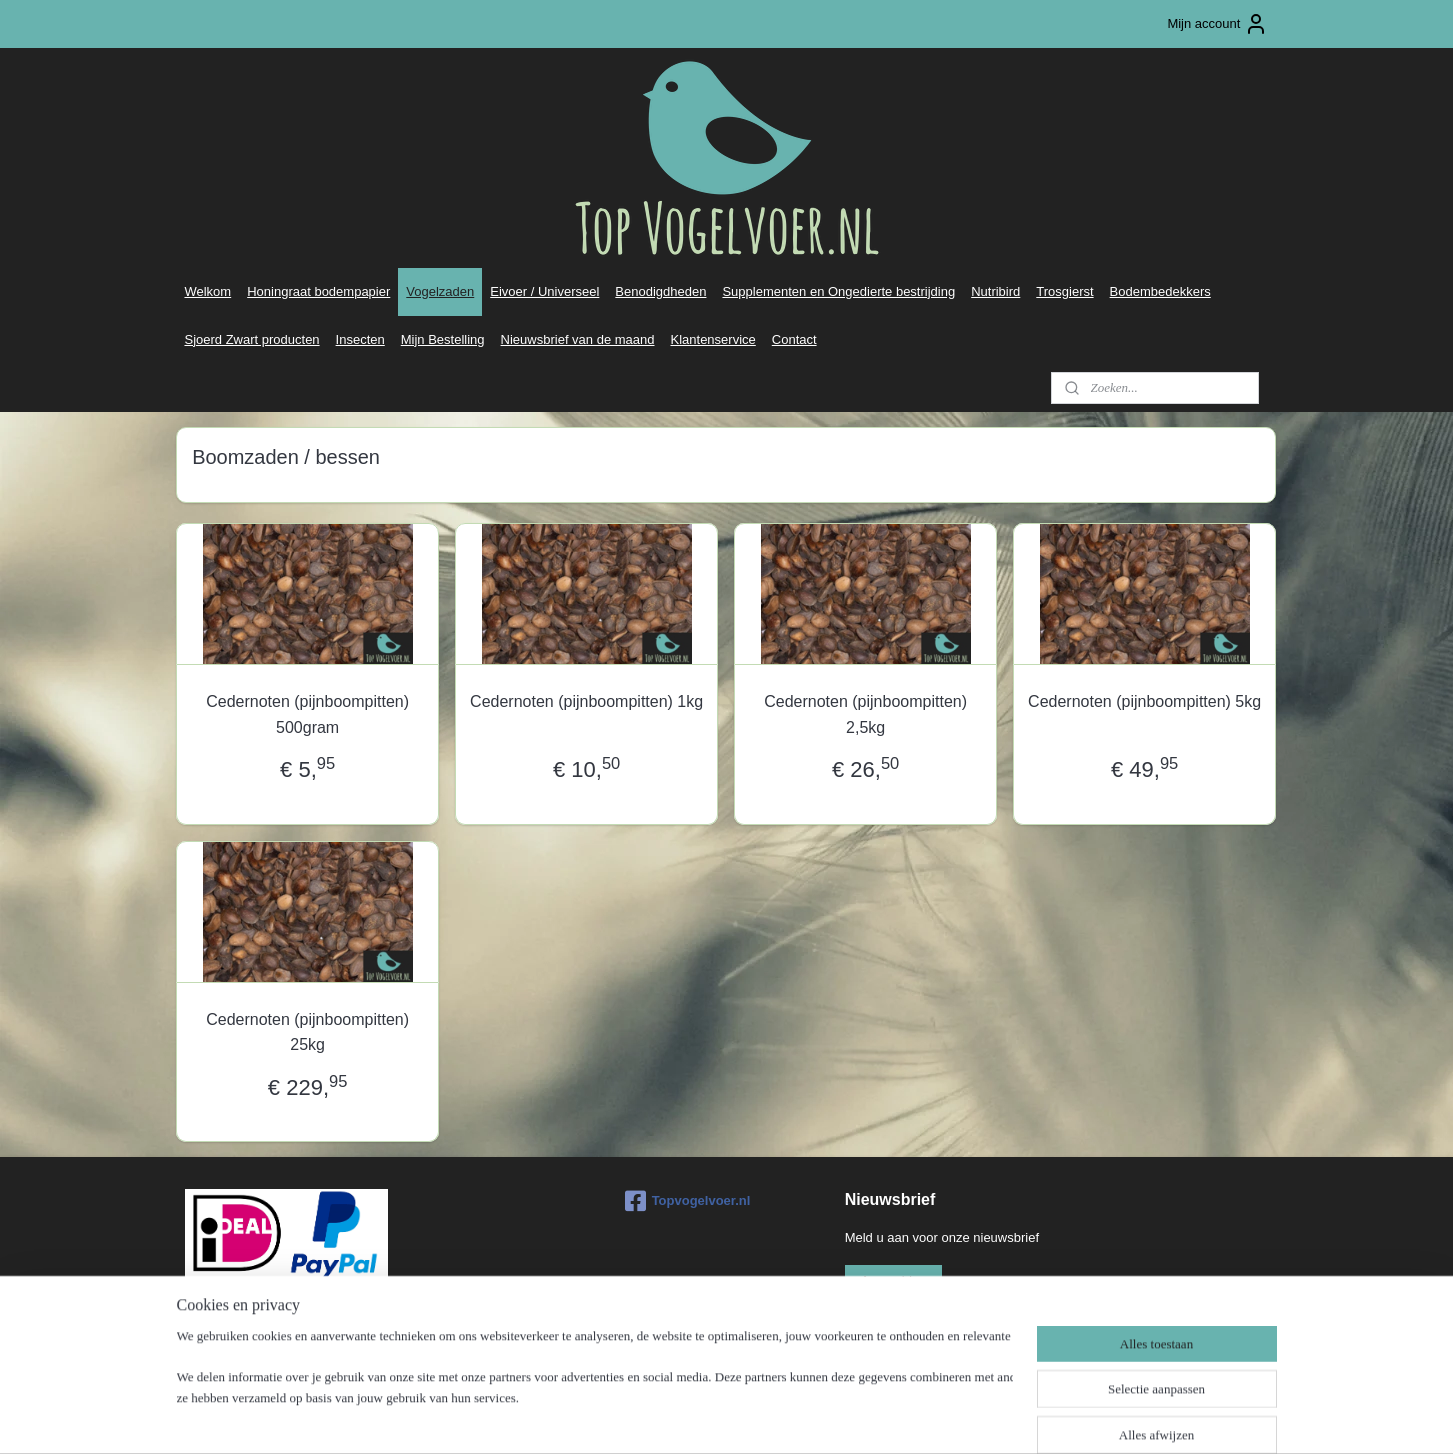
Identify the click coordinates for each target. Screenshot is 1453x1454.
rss (705, 1417)
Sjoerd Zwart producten (251, 339)
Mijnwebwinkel (925, 1417)
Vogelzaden (440, 291)
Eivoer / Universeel (544, 291)
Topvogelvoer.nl (688, 1201)
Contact (794, 339)
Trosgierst (1064, 291)
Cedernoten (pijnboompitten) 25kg (308, 1032)
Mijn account (1217, 24)
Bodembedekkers (1160, 291)
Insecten (360, 339)
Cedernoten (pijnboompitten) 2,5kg (866, 714)
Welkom (207, 291)
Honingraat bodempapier (318, 291)
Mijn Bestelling (443, 339)
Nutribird (995, 291)
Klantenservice (713, 339)
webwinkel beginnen (770, 1417)
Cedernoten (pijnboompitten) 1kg (586, 701)
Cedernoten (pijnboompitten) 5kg (1144, 701)
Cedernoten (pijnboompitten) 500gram (308, 714)
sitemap (669, 1417)
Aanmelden (894, 1280)
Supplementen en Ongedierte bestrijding (838, 291)
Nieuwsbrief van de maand (578, 339)
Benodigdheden (660, 291)
